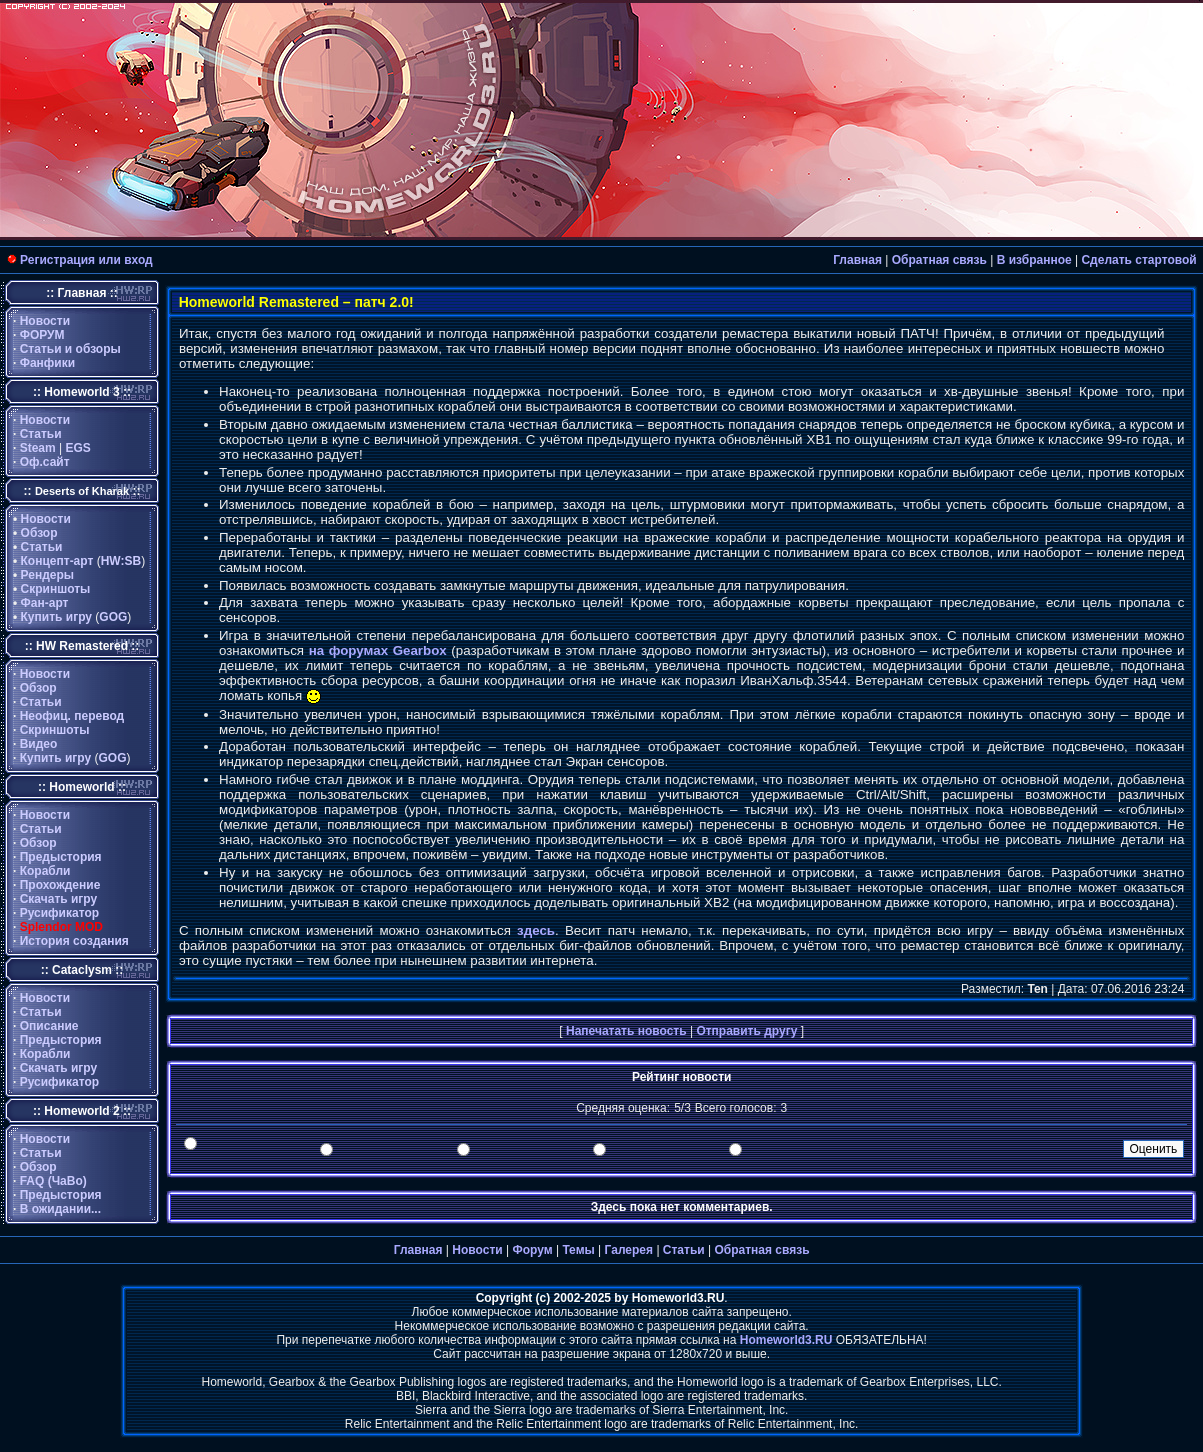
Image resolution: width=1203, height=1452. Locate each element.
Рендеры (48, 575)
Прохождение (60, 885)
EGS (78, 448)
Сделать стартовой (1138, 260)
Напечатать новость (626, 1031)
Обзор (39, 533)
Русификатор (59, 913)
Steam (38, 448)
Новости (45, 321)
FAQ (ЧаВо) (53, 1181)
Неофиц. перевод (72, 716)
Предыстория (61, 857)
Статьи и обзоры (70, 349)
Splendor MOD (61, 927)
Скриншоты (56, 589)
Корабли (45, 871)
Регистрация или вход (86, 260)
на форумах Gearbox (378, 650)
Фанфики (47, 363)
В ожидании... (60, 1209)
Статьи (41, 434)
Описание (49, 1026)
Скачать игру (59, 899)
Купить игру (56, 617)
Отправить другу (746, 1031)
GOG (113, 617)
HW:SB (121, 561)
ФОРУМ (42, 335)
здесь (536, 930)
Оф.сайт (45, 462)
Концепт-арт (57, 561)
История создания (74, 941)
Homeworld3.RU (786, 1340)
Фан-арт (45, 603)
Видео (39, 744)
